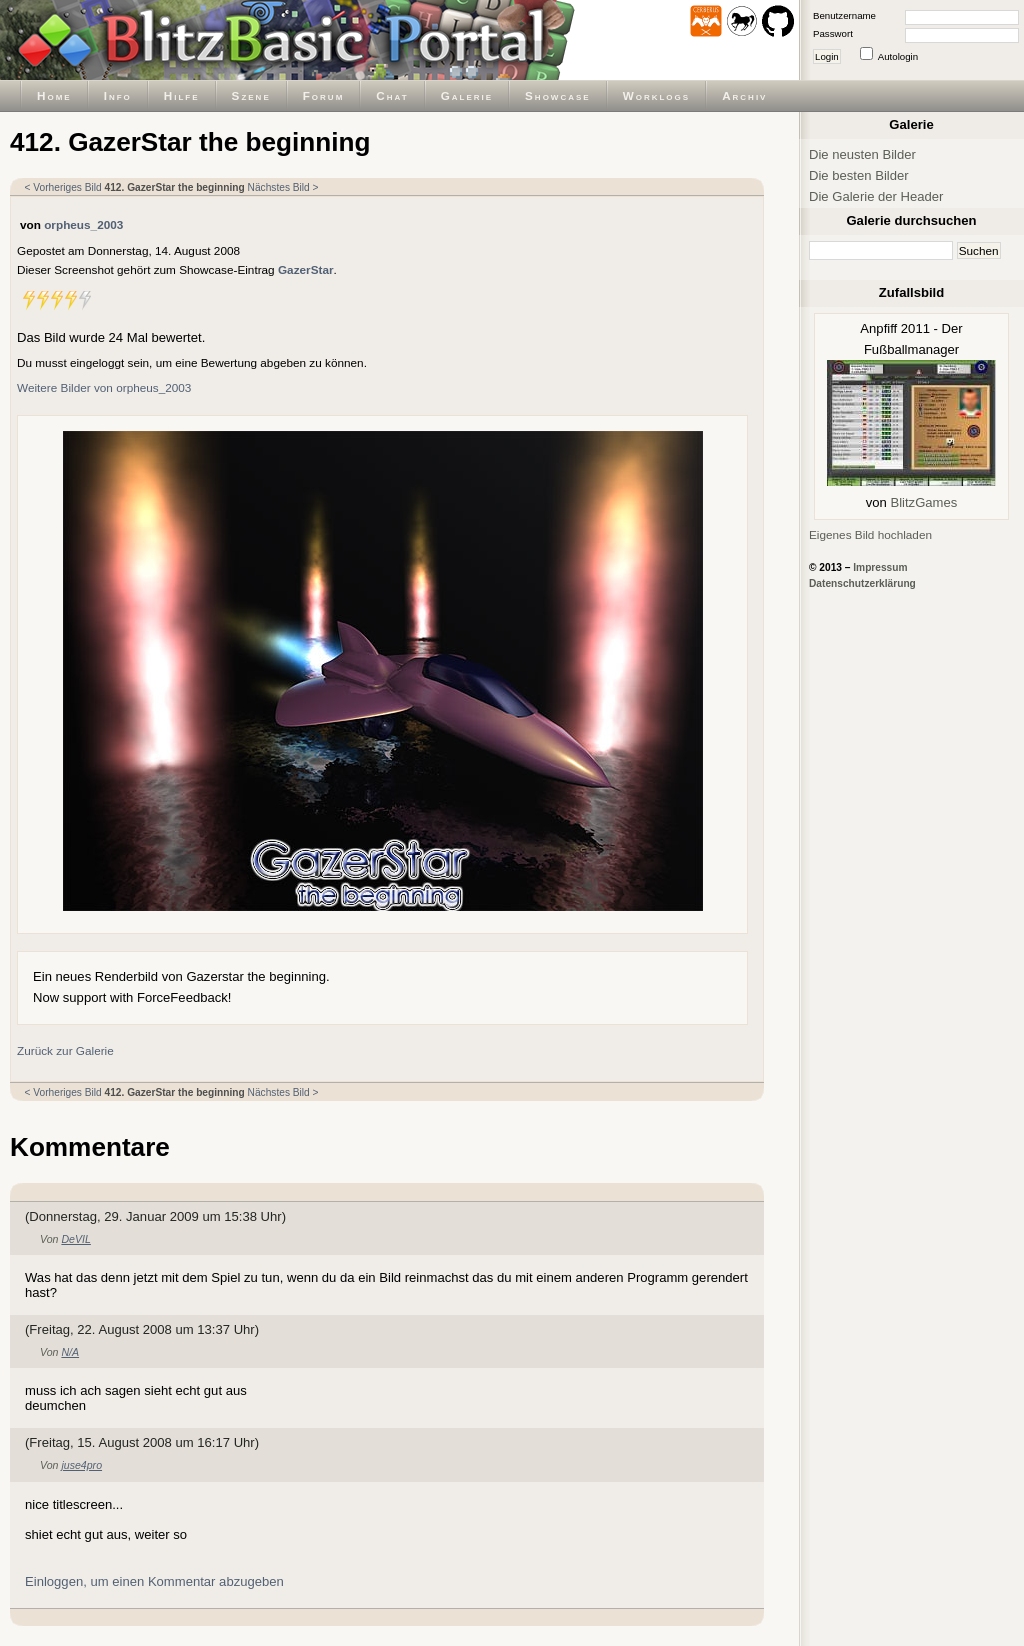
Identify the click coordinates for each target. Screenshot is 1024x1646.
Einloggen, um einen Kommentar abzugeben (154, 1581)
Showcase (558, 95)
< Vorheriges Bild (63, 187)
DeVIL (75, 1239)
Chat (392, 95)
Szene (251, 95)
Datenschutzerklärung (862, 583)
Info (118, 95)
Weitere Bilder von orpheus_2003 (104, 387)
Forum (324, 95)
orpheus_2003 (83, 224)
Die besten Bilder (859, 175)
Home (54, 95)
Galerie (467, 95)
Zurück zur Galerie (65, 1050)
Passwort (833, 33)
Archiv (744, 95)
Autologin (898, 56)
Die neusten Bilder (862, 154)
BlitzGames (923, 502)
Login (827, 56)
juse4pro (81, 1465)
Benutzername (844, 15)
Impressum (880, 567)
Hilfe (182, 95)
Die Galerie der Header (876, 196)
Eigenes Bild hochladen (870, 534)
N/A (70, 1352)
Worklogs (656, 95)
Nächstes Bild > (283, 187)
